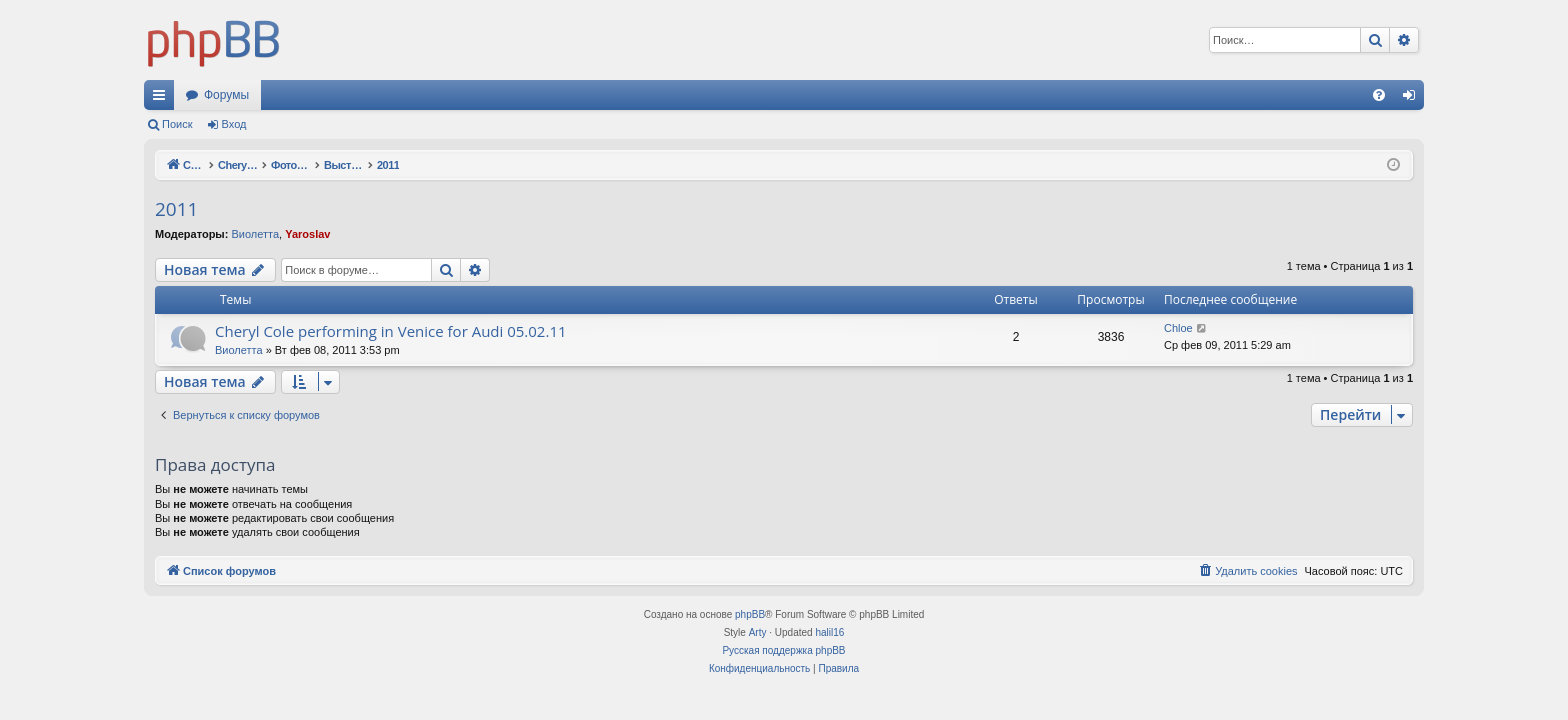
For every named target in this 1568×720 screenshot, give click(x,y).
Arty (758, 632)
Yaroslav (307, 234)
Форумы (226, 95)
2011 (176, 209)
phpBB (750, 614)
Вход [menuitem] (1413, 99)
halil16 (829, 632)
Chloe (1178, 328)
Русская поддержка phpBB (783, 650)
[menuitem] (1379, 95)
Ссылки (163, 99)
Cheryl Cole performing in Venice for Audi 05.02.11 (391, 331)
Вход (234, 124)
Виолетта (255, 234)
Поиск (177, 124)
